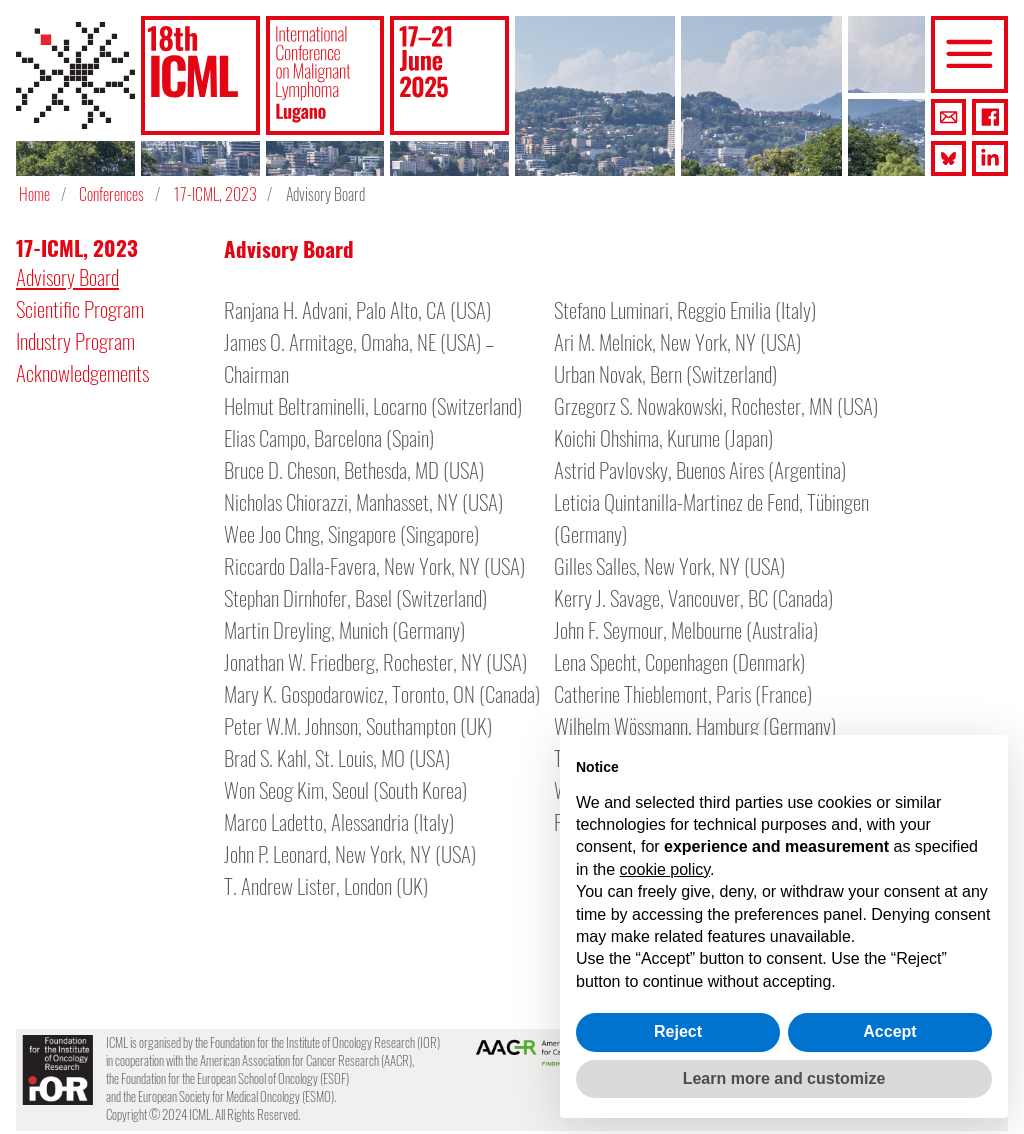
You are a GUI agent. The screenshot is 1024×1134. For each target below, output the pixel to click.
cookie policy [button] (665, 869)
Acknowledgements (82, 372)
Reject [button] (678, 1031)
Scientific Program (80, 308)
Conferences (111, 194)
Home (34, 194)
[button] (200, 75)
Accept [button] (889, 1031)
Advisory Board (67, 276)
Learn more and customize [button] (784, 1078)
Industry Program (75, 340)
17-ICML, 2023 (215, 194)
